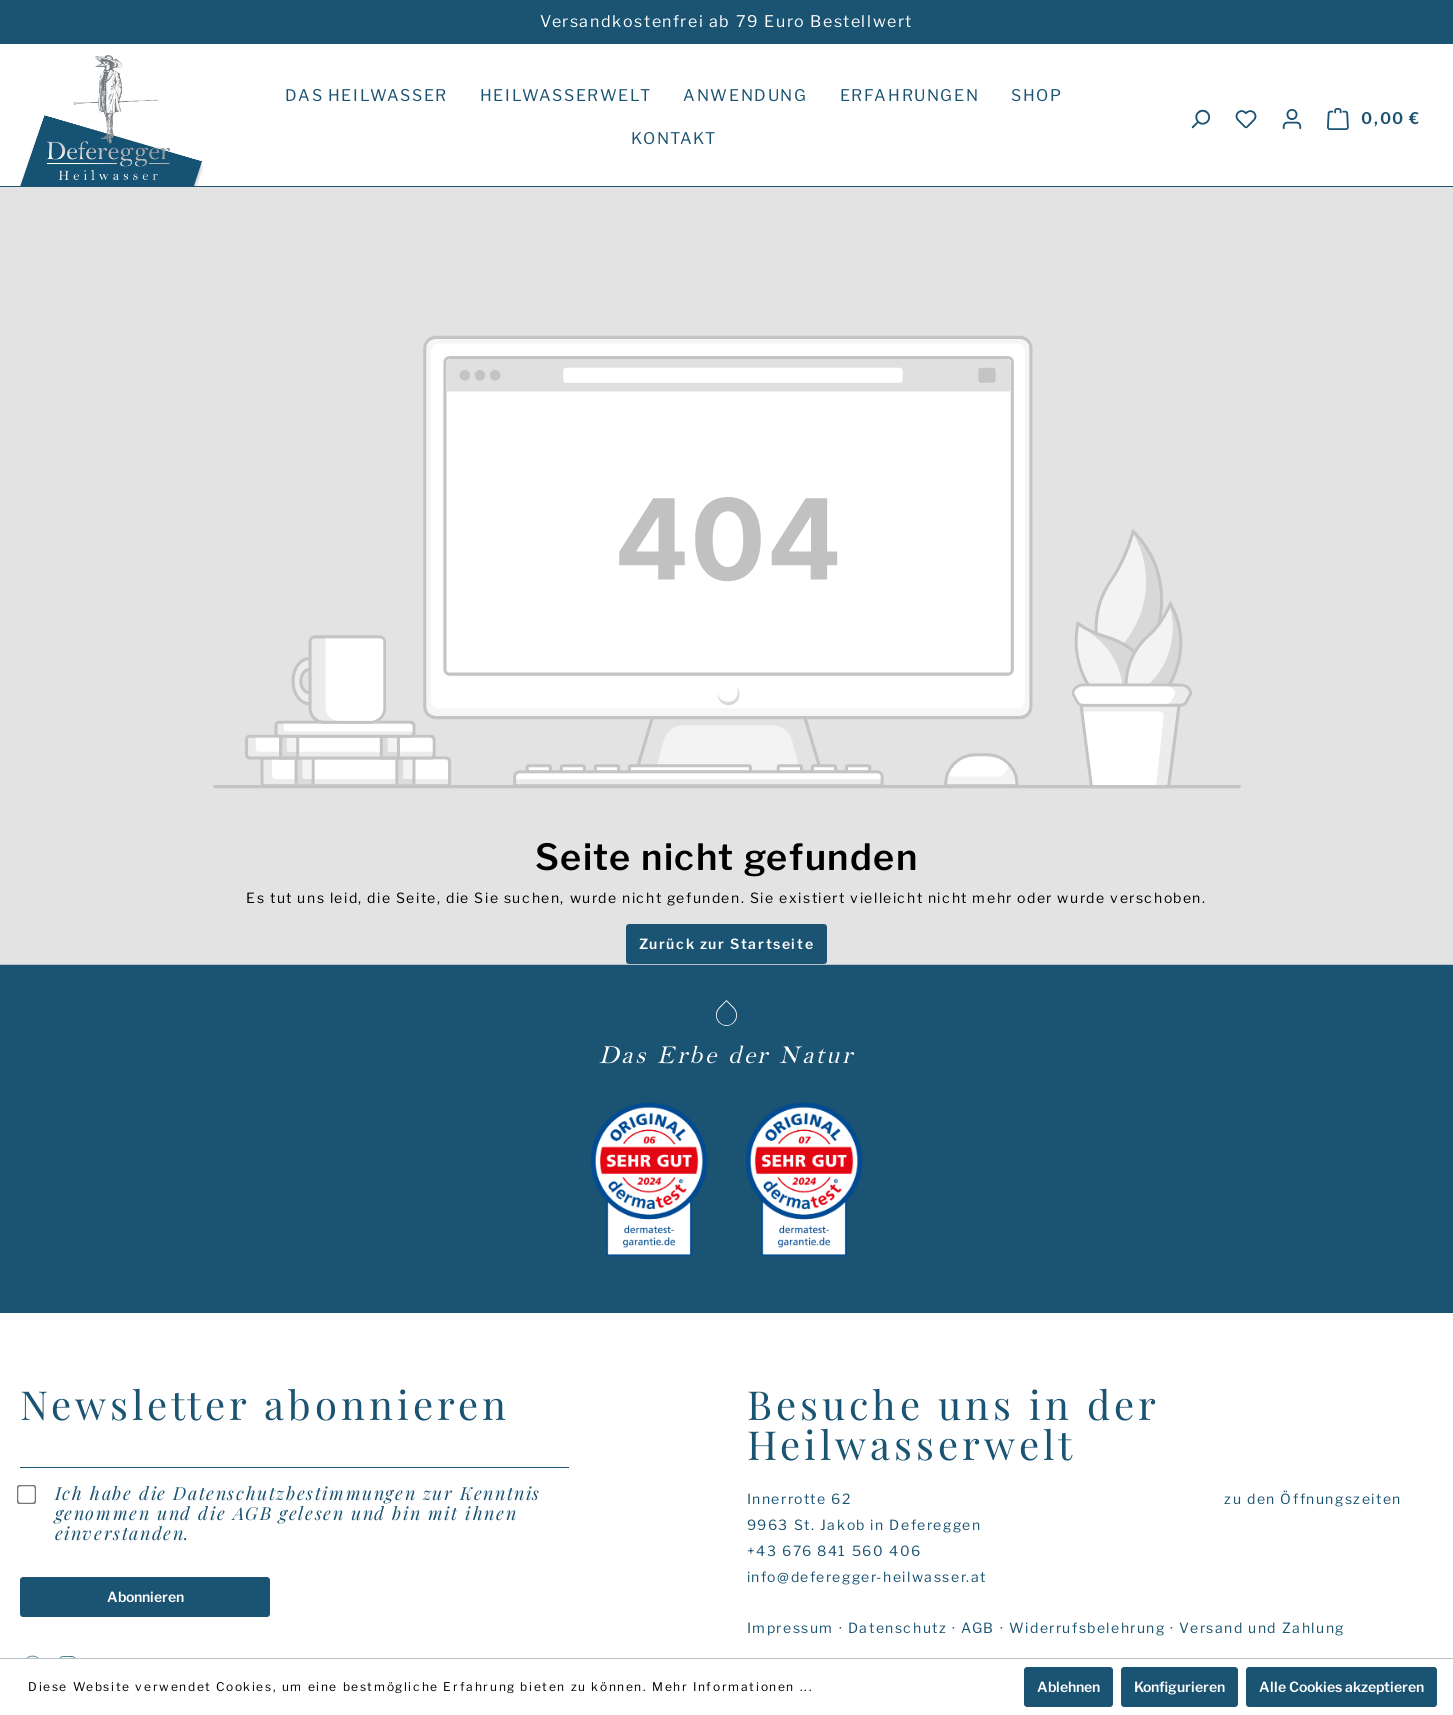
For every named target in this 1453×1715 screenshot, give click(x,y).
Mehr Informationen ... (732, 1686)
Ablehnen (1068, 1686)
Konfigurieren (1179, 1686)
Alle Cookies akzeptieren (1341, 1686)
